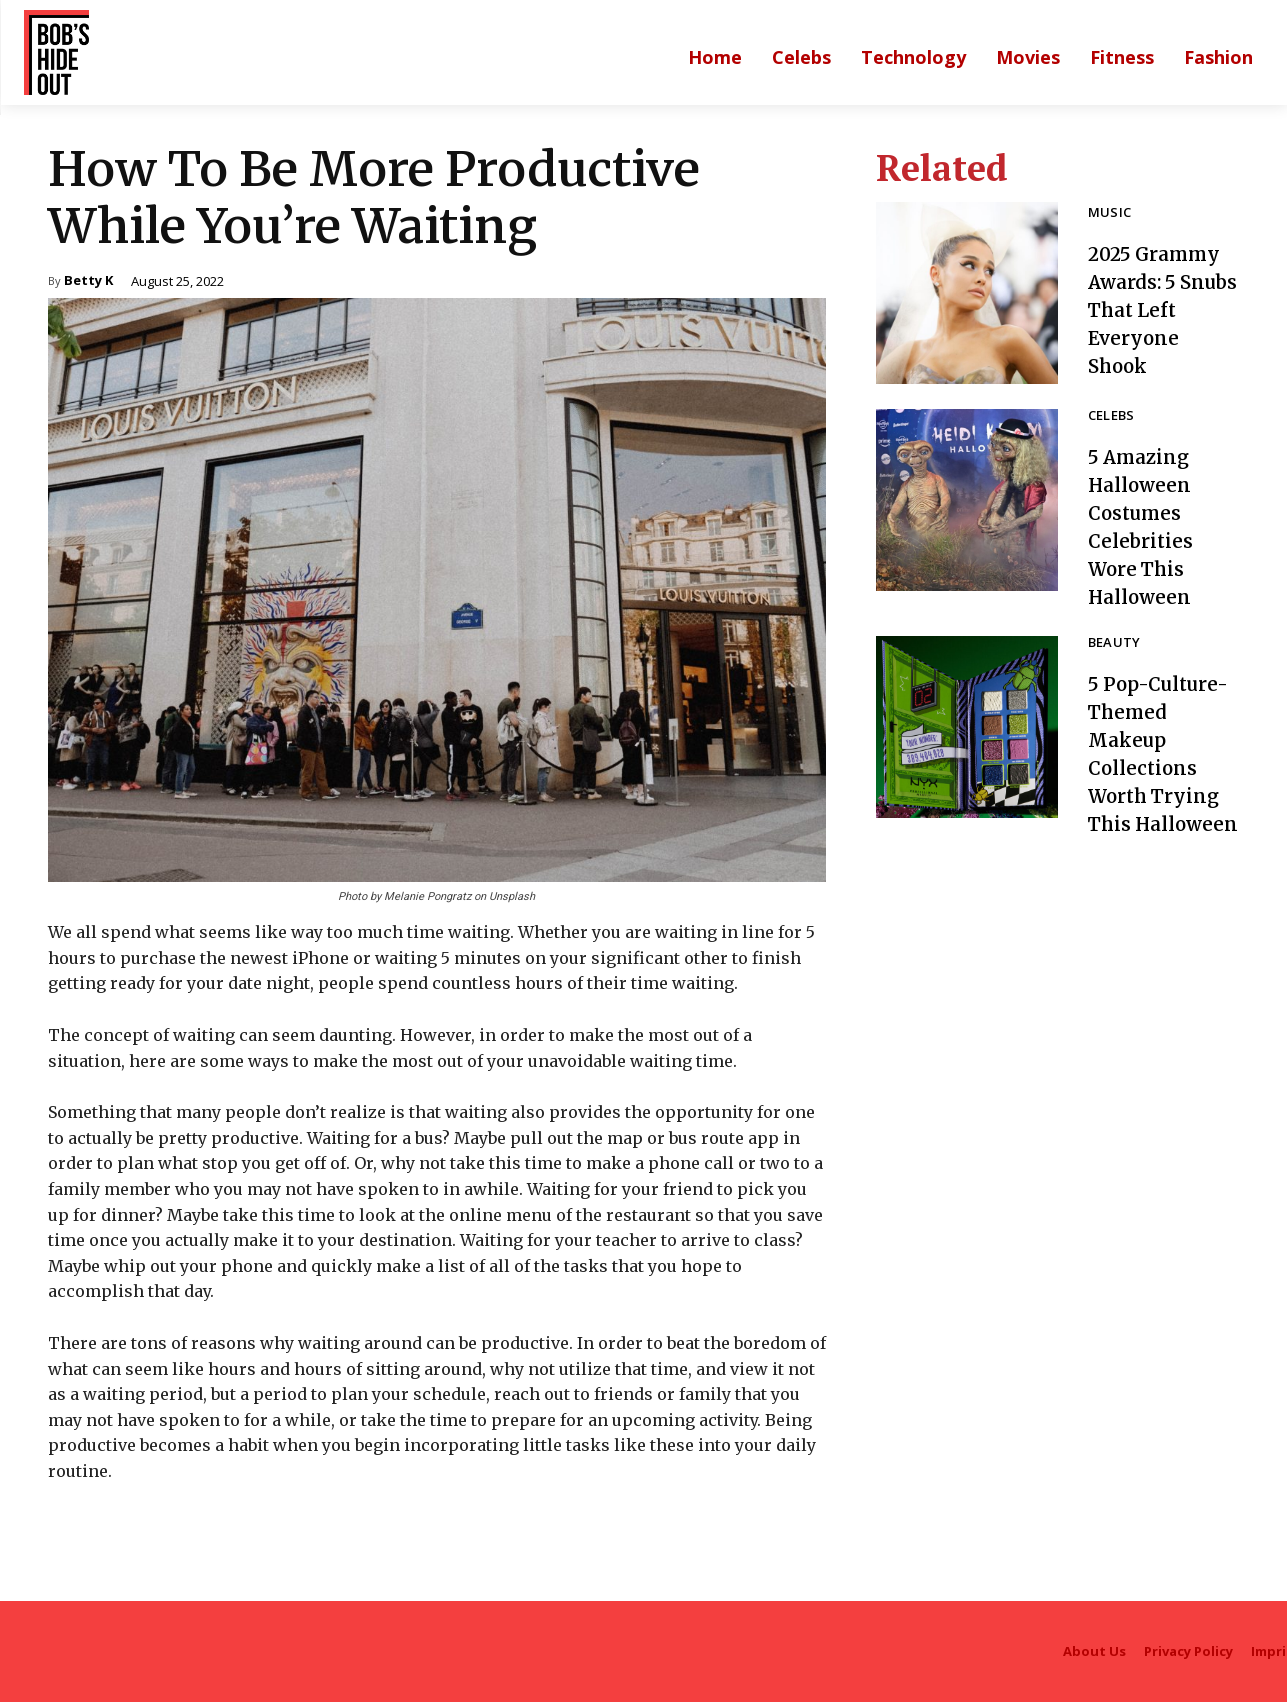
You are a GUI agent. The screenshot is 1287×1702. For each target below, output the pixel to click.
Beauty (1114, 643)
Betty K (88, 281)
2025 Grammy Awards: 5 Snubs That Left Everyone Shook (1160, 309)
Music (1110, 213)
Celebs (1111, 416)
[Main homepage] (715, 57)
